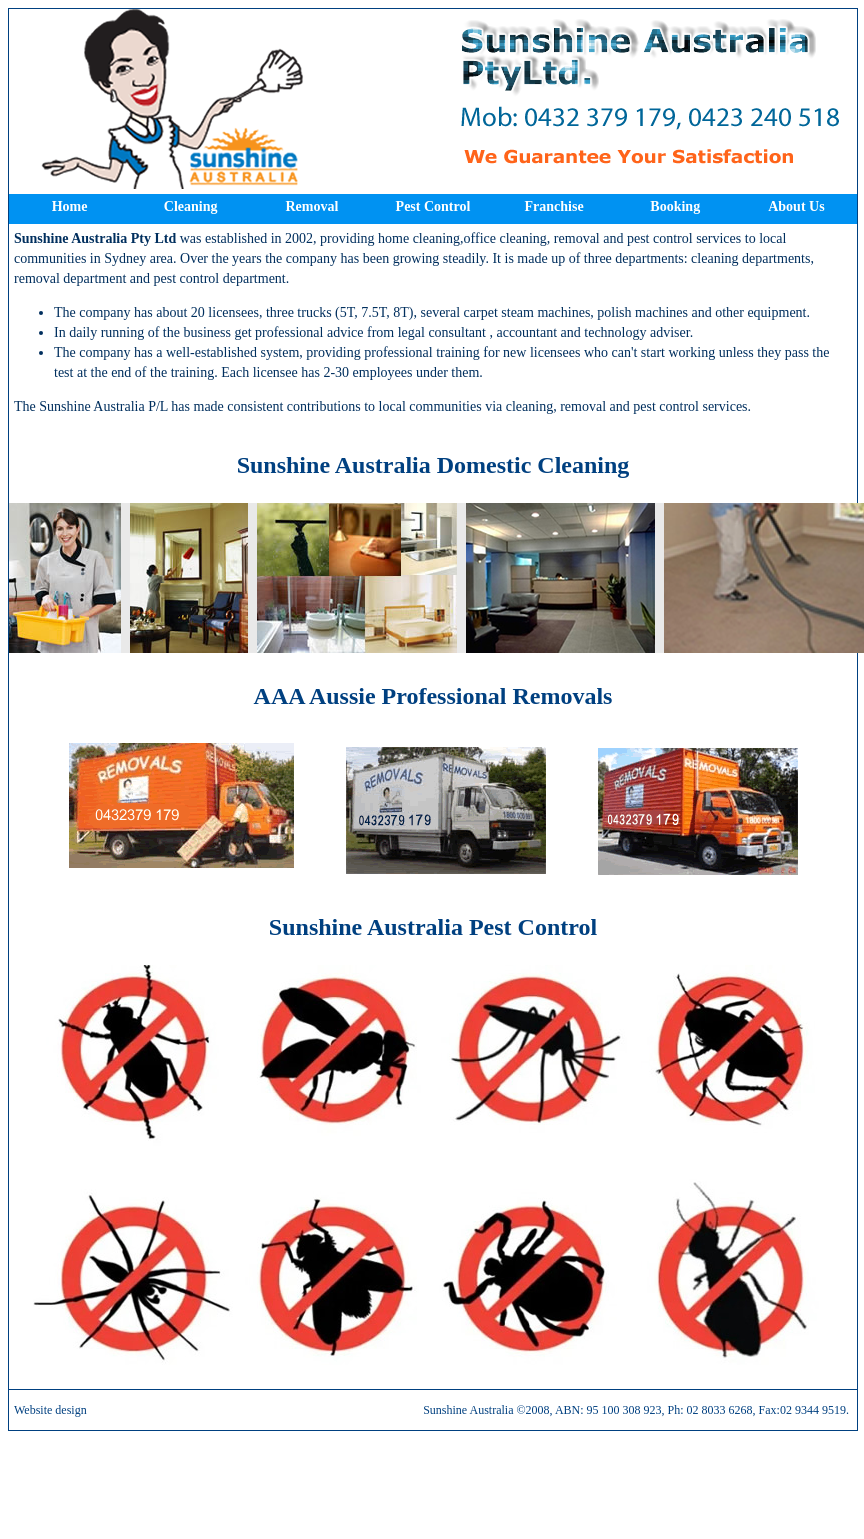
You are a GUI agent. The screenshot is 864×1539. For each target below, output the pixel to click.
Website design (50, 1410)
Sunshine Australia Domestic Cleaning (433, 465)
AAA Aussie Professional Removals (433, 696)
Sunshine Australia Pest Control (433, 927)
